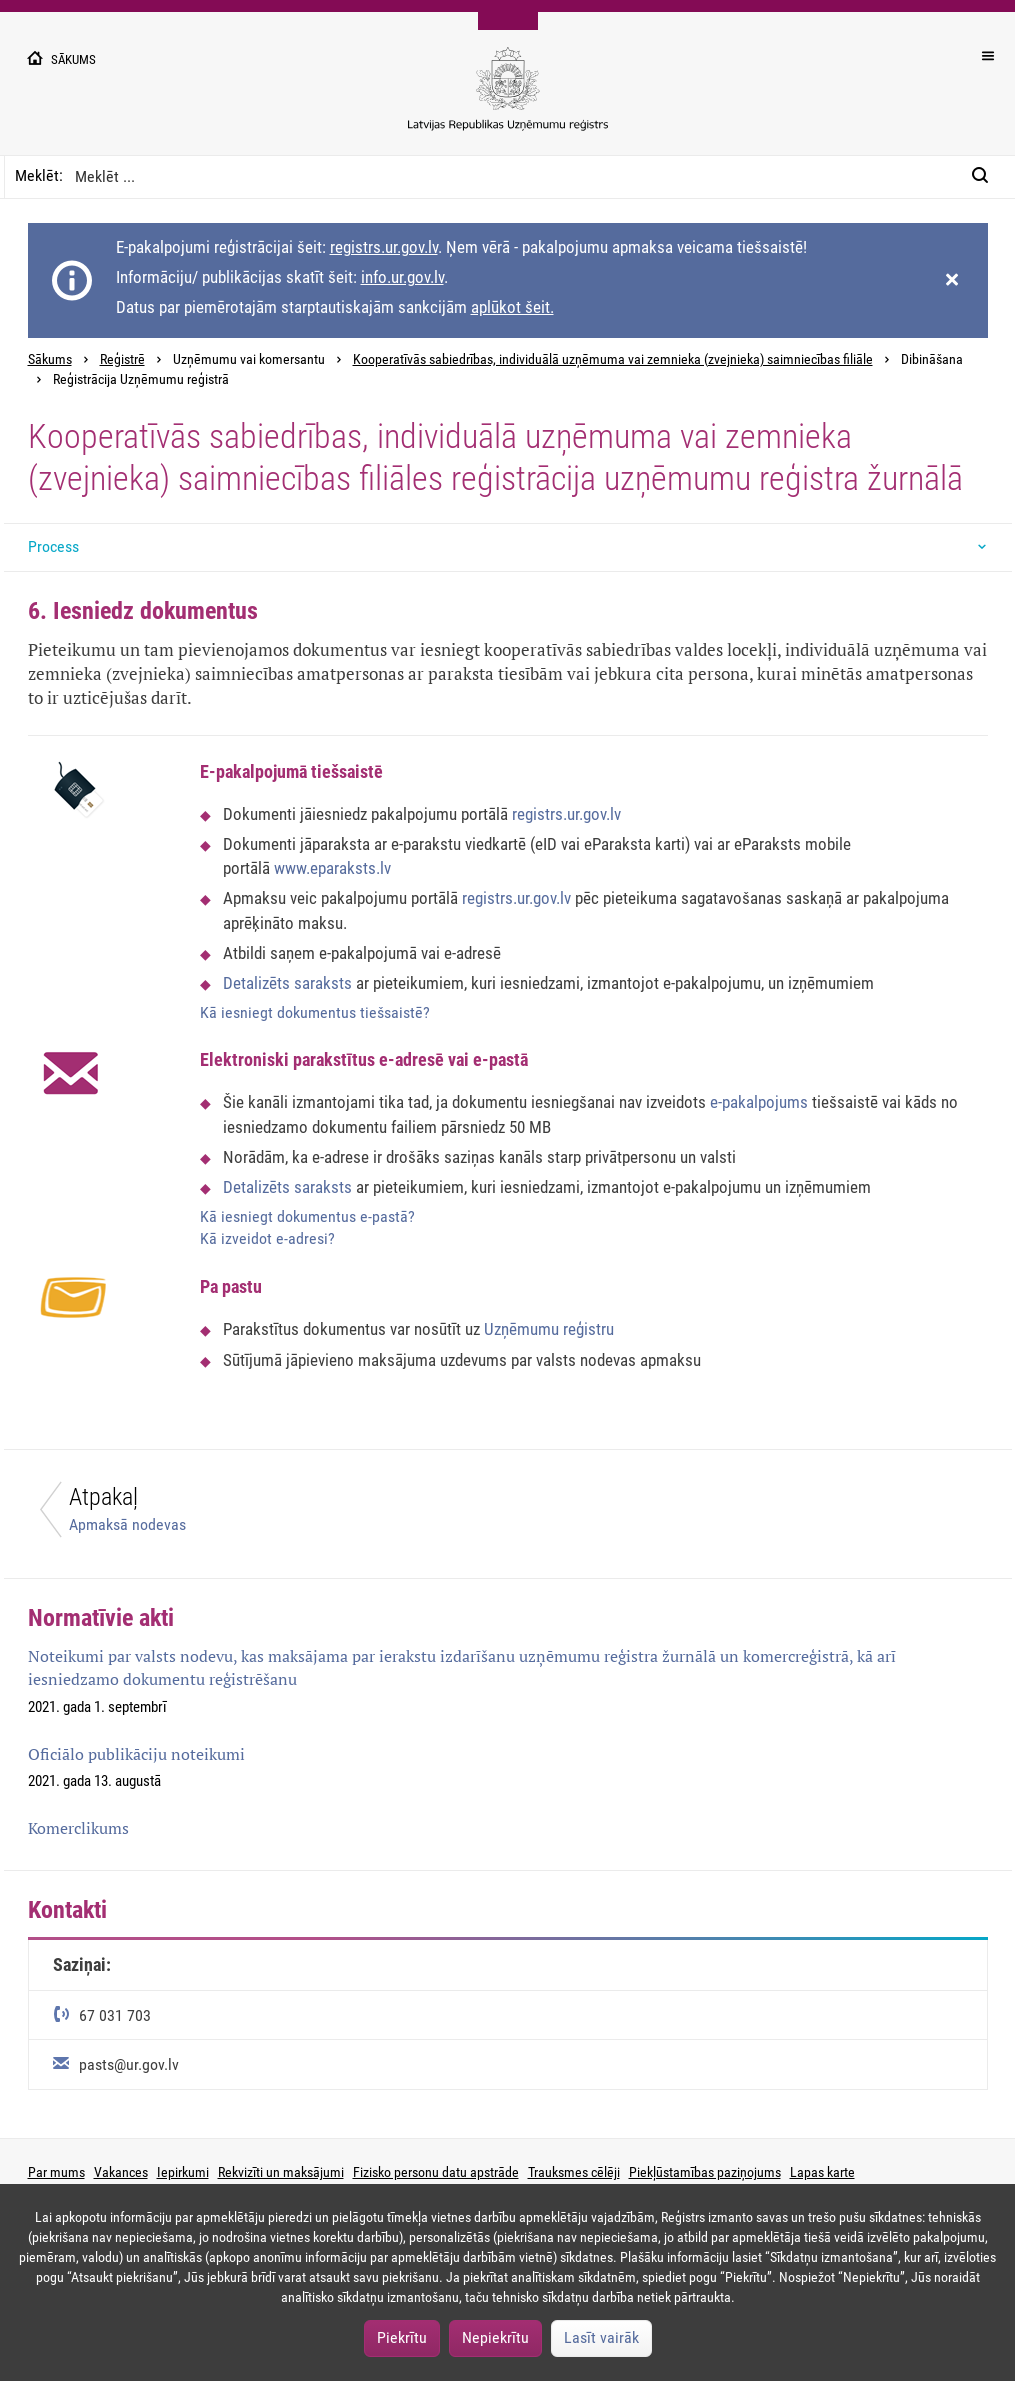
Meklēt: (39, 175)
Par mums (56, 2172)
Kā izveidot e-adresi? (267, 1238)
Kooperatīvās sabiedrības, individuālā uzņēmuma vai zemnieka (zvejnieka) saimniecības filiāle (613, 359)
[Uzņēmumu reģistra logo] (508, 99)
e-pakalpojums (761, 1102)
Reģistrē (122, 359)
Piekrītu (402, 2337)
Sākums (50, 359)
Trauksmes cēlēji (574, 2172)
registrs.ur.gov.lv (384, 247)
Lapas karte (822, 2172)
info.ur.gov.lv (402, 277)
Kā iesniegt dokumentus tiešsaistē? (315, 1012)
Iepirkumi (183, 2172)
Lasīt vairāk (601, 2337)
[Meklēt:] (986, 177)
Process (53, 546)
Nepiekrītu (495, 2337)
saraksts (323, 983)
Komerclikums (78, 1828)
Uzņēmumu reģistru (549, 1329)
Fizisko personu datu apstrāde (436, 2172)
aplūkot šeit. (512, 307)
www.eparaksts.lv (332, 868)
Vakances (121, 2172)
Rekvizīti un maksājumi (281, 2172)
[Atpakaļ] (256, 1514)
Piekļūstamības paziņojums (705, 2172)
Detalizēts (258, 983)
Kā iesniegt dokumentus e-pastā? (307, 1216)
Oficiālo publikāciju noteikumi (136, 1754)
